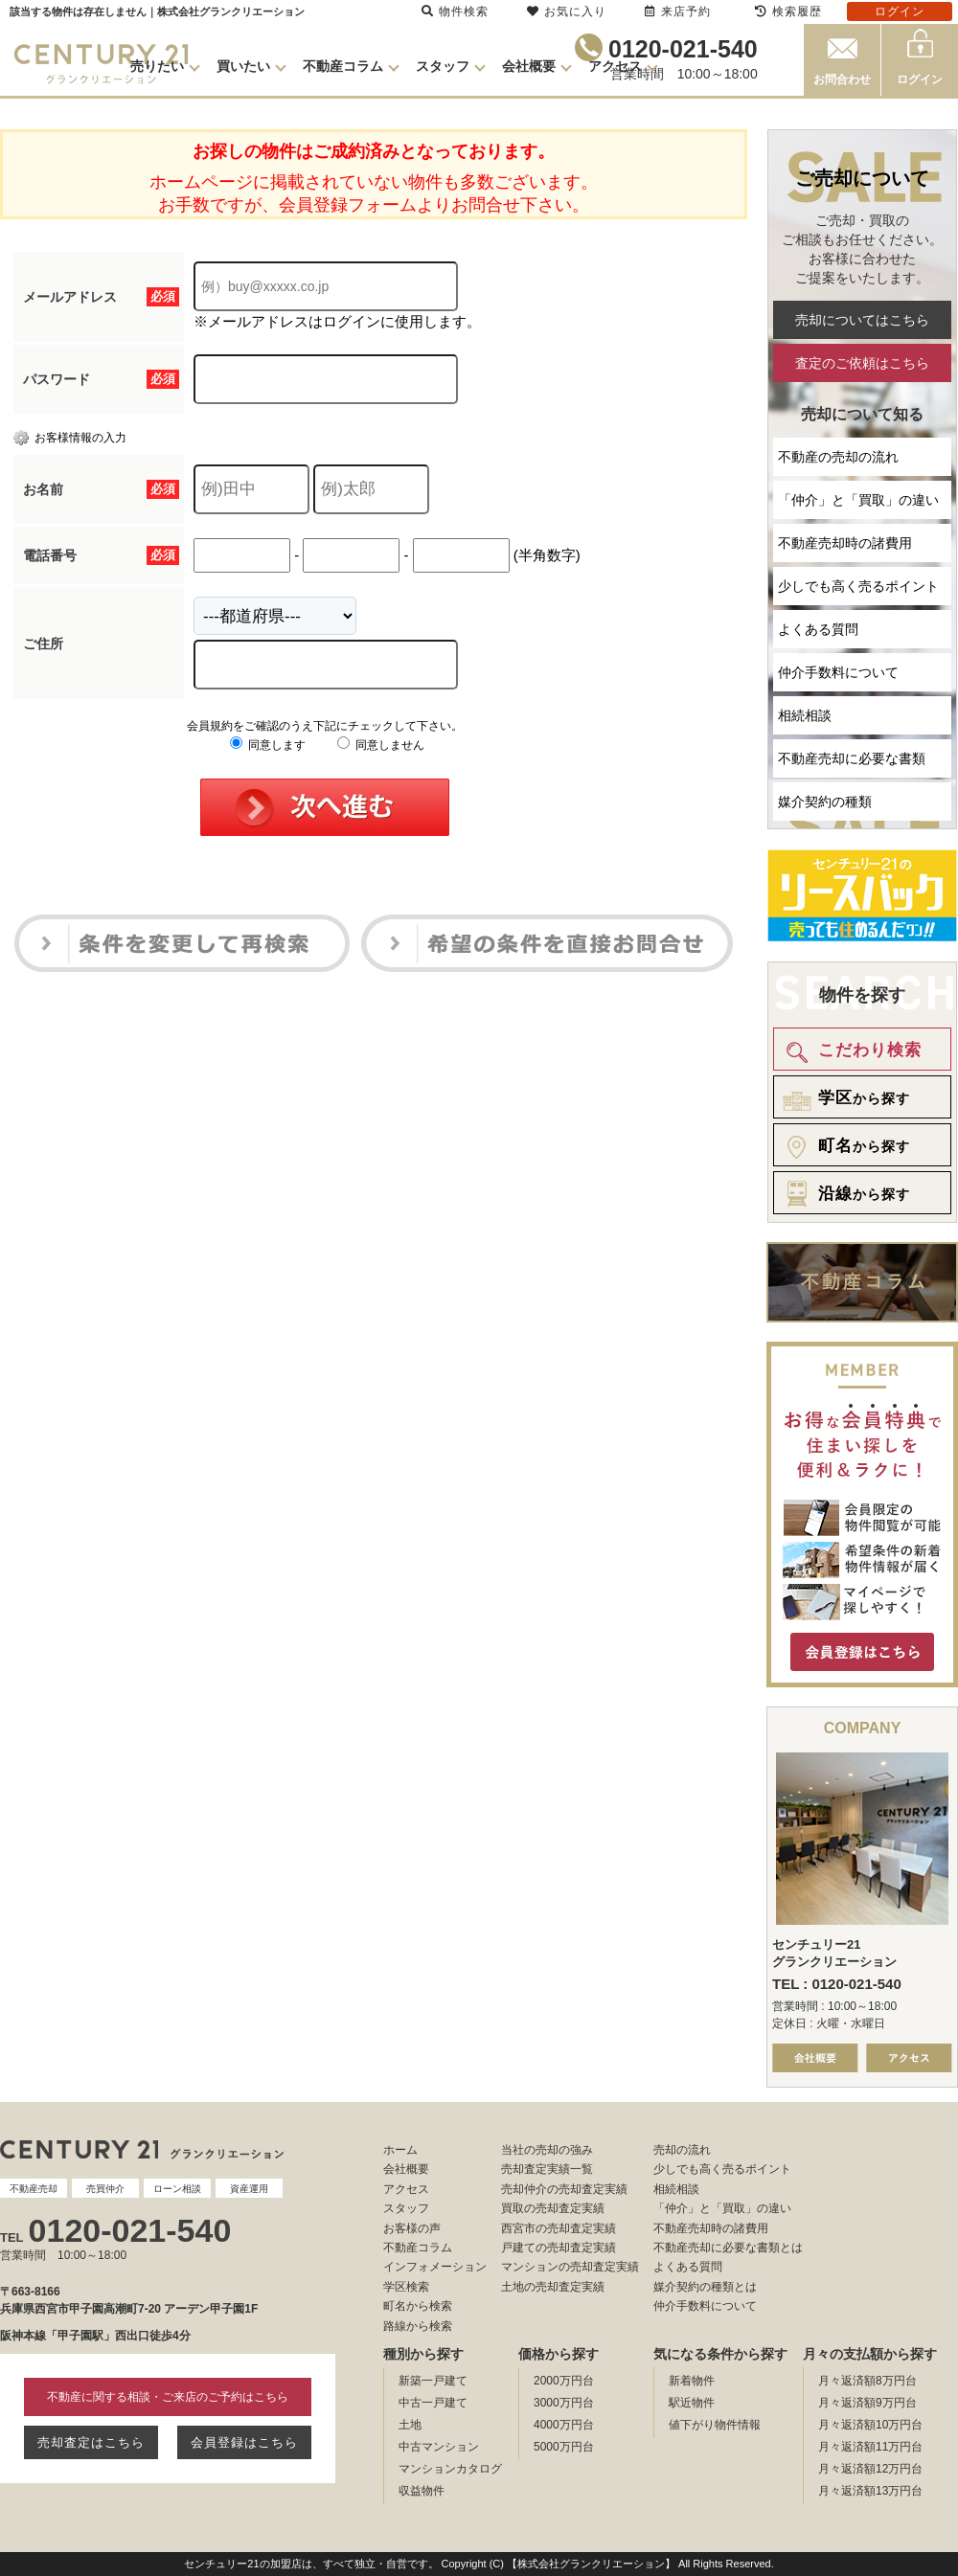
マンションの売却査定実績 (570, 2266)
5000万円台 (564, 2446)
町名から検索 (417, 2306)
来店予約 (678, 11)
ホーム (400, 2150)
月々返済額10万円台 (870, 2424)
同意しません (380, 745)
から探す (843, 1098)
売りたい (157, 66)
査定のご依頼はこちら (862, 363)
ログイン (920, 79)
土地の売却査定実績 (552, 2287)
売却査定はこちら (91, 2442)
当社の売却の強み (547, 2150)
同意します (268, 745)
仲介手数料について (838, 672)
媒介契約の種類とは (705, 2287)
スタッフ (442, 66)
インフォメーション (435, 2266)
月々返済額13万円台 (870, 2490)
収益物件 (422, 2490)
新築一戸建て (433, 2380)
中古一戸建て (433, 2402)
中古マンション (439, 2446)
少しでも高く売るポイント (858, 586)
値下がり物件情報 (715, 2424)
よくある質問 (818, 629)
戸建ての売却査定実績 (558, 2247)
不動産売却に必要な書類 (851, 758)
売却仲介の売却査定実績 (564, 2189)
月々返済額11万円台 (870, 2446)
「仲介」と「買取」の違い (858, 500)
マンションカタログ (450, 2468)
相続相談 (805, 715)
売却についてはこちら (862, 320)
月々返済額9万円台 (867, 2402)
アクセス (615, 66)
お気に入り (566, 11)
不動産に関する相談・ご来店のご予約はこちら (167, 2397)
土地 (410, 2424)
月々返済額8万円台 (867, 2380)
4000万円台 (564, 2424)
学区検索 (406, 2287)
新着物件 (692, 2380)
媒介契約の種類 (825, 801)
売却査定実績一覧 (547, 2169)
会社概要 (529, 66)
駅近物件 (692, 2402)
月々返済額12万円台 (870, 2468)
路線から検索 (417, 2326)
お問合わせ (842, 79)
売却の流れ (682, 2150)
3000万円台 (564, 2402)
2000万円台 (564, 2380)
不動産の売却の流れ (838, 456)
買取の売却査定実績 (552, 2208)
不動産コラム (343, 66)
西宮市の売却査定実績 (558, 2228)
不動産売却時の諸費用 (845, 543)
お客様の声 (412, 2228)
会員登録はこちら (244, 2442)
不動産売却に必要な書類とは (728, 2247)
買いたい (243, 66)
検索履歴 (788, 11)
